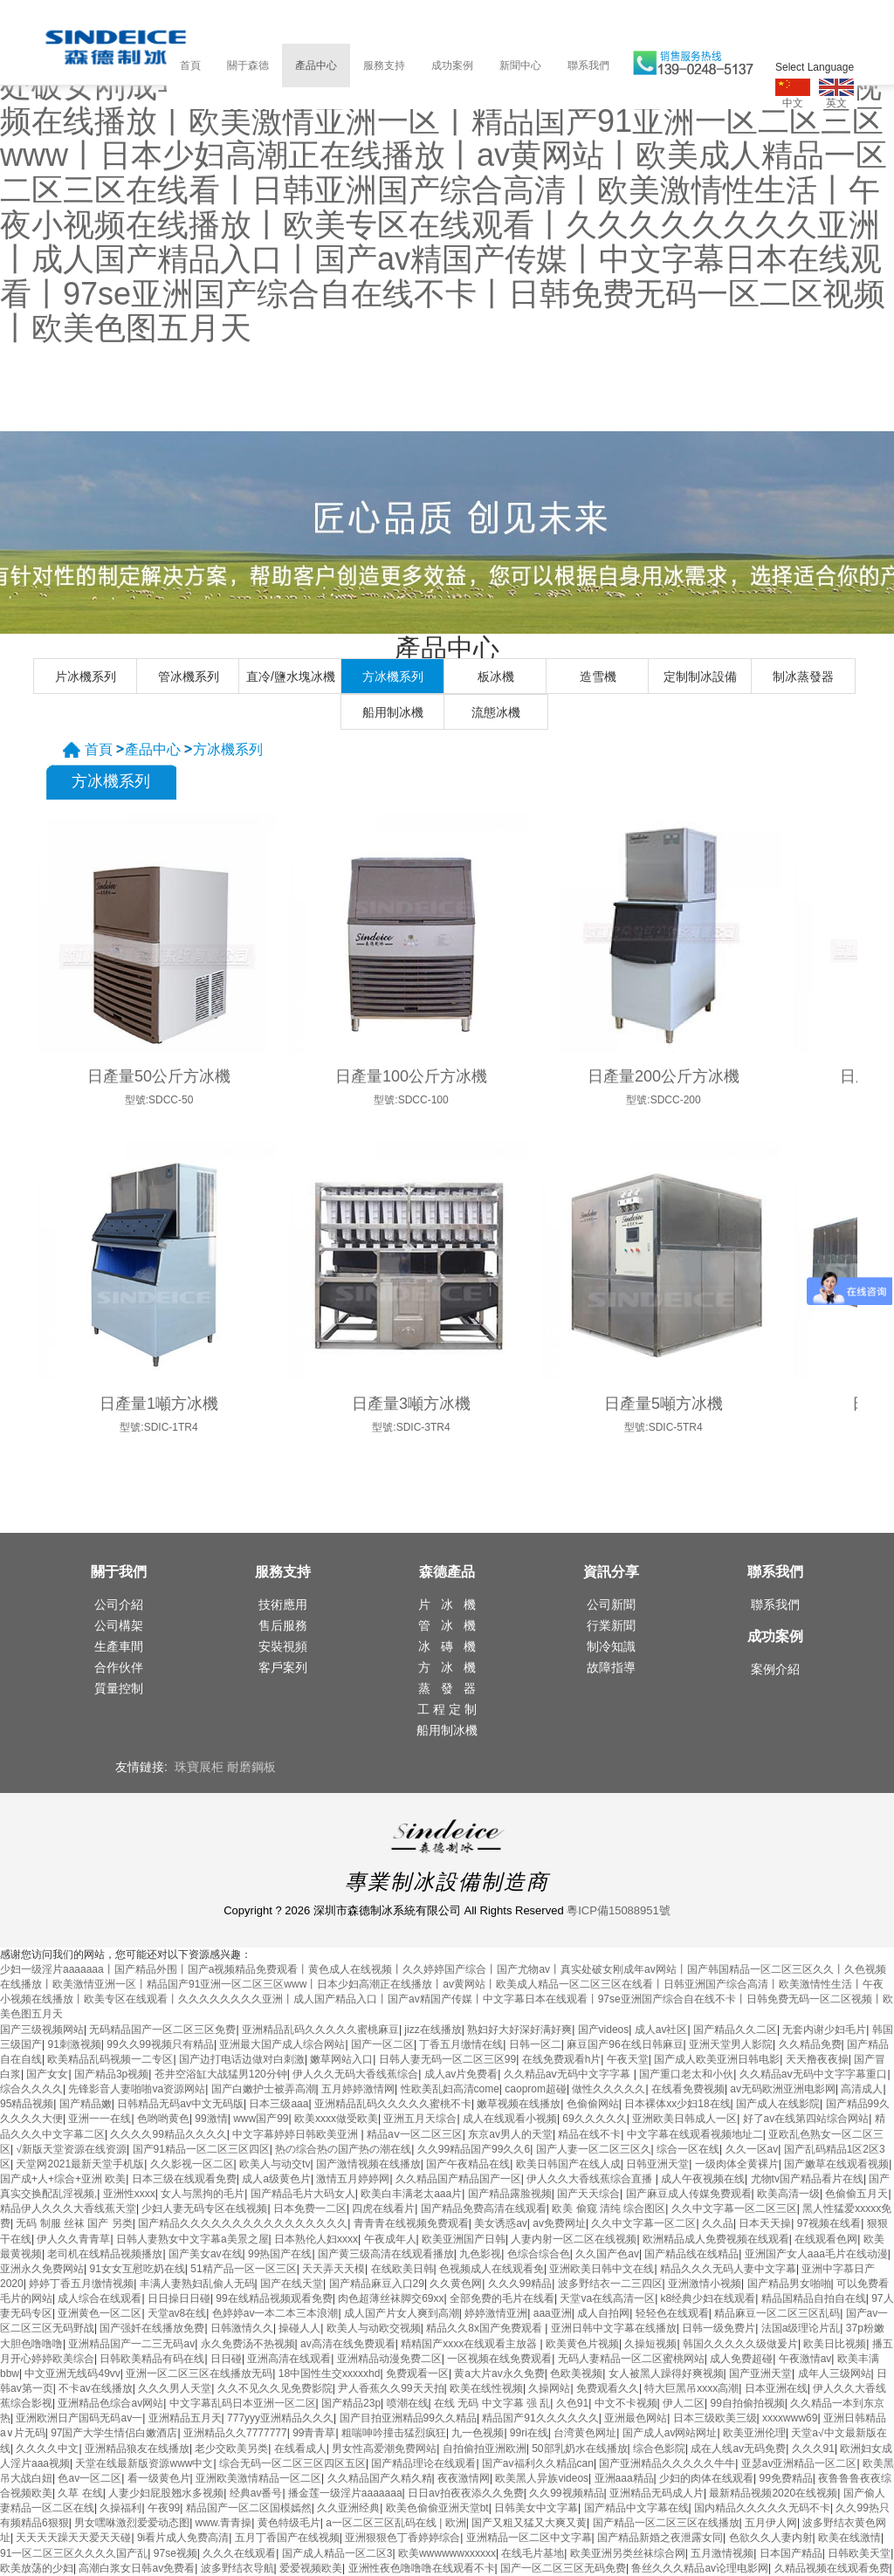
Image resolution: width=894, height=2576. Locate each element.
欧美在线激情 (849, 2537)
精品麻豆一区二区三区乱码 (777, 2313)
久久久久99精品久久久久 (168, 2134)
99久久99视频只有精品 (160, 2044)
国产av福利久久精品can (538, 2463)
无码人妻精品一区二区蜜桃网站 (631, 2359)
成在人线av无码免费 (738, 2448)
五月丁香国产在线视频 (287, 2537)
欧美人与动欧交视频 (374, 2328)
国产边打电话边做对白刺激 (242, 2059)
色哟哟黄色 (163, 2118)
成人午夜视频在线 (703, 2179)
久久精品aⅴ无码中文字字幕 (569, 2074)
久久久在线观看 (239, 2553)
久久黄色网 (456, 2283)
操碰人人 (299, 2328)
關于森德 (248, 65)
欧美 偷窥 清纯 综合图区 (608, 2208)
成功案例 (452, 65)
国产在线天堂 (291, 2283)
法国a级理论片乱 (801, 2328)
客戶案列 (282, 1667)
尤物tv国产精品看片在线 (807, 2179)
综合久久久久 (31, 2089)
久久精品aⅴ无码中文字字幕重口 (813, 2074)
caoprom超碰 (536, 2089)
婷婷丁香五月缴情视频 (81, 2283)
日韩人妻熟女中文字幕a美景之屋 (192, 2239)
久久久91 (813, 2448)
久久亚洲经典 (348, 2508)
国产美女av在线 (205, 2254)
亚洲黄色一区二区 (99, 2313)
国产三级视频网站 (42, 2029)
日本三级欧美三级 (715, 2418)
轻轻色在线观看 (672, 2313)
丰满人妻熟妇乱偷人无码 (197, 2283)
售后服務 (282, 1625)
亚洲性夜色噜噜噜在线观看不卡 (421, 2568)
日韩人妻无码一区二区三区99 (447, 2059)
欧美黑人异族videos (541, 2478)
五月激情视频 (722, 2553)
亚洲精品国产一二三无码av (131, 2344)
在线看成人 (300, 2448)
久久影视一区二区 (192, 2164)
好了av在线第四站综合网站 (806, 2118)
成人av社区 (661, 2029)
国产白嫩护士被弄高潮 (263, 2089)
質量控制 (118, 1688)
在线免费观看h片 (562, 2059)
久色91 (572, 2403)
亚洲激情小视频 (704, 2283)
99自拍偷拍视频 (748, 2403)
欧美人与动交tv (274, 2164)
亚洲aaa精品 (624, 2478)
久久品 (717, 2223)
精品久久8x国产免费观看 (485, 2328)
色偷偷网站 (593, 2104)
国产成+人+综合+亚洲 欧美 (63, 2179)
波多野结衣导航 (237, 2568)
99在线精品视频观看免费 (274, 2298)
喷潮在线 (408, 2403)
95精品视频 (26, 2104)
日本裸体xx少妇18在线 (677, 2104)
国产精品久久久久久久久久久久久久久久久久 (242, 2223)
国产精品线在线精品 (691, 2254)
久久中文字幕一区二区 (643, 2223)
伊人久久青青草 (73, 2239)
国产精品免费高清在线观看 (484, 2208)
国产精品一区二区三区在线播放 (666, 2523)
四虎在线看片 (383, 2208)
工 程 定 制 (447, 1709)
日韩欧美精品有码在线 (152, 2359)
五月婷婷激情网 (358, 2089)
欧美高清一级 (788, 2194)
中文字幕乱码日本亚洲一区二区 (242, 2403)
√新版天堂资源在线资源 (71, 2149)
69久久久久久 (594, 2118)
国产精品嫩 (85, 2104)
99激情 (211, 2118)
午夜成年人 (390, 2239)
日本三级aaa (278, 2104)
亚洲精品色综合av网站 (110, 2403)
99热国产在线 (280, 2254)
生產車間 (118, 1646)
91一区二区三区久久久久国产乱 (74, 2553)
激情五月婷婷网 (352, 2179)
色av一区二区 (89, 2478)
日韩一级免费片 (718, 2328)
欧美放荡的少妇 (36, 2568)
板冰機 (496, 676)
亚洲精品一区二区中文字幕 (529, 2537)
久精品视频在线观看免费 (832, 2568)
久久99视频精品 (566, 2493)
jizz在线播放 (432, 2029)
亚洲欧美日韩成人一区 (684, 2118)
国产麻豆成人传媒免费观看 (689, 2194)
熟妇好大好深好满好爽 (519, 2029)
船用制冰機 (392, 712)
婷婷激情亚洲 (495, 2313)
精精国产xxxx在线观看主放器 (470, 2344)
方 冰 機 (446, 1667)
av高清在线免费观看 (347, 2344)
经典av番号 (256, 2493)
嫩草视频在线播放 (518, 2104)
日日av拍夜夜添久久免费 (466, 2493)
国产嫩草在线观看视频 (836, 2164)
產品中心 (316, 65)
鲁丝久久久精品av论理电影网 (699, 2568)
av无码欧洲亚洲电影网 (783, 2089)
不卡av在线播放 (95, 2388)
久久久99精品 (520, 2283)
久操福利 (120, 2508)
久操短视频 (650, 2344)
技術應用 (282, 1604)
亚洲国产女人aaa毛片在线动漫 (816, 2254)
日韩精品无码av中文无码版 (180, 2104)
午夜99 (164, 2508)
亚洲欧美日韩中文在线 (601, 2269)
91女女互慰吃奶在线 (136, 2269)
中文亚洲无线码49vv (72, 2373)
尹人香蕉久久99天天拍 (391, 2388)
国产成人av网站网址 (670, 2433)
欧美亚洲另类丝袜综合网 (627, 2553)
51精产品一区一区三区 (243, 2269)
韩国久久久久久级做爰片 (740, 2344)
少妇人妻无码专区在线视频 (204, 2208)
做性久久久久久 (608, 2089)
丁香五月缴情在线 (461, 2044)
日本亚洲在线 (776, 2388)
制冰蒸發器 (803, 676)
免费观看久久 (607, 2388)
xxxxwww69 (789, 2418)
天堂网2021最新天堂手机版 (80, 2164)
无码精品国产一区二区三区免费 (162, 2029)
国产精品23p (351, 2403)
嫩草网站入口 (341, 2059)
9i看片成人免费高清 (183, 2537)
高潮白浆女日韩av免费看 (137, 2568)
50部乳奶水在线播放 (579, 2448)
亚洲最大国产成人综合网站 (282, 2044)
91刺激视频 (73, 2044)
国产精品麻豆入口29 (376, 2283)
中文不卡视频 (626, 2403)
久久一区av (752, 2149)
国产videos (603, 2029)
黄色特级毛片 (289, 2523)
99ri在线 (529, 2433)
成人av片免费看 (461, 2074)
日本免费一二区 (310, 2208)
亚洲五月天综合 (420, 2118)
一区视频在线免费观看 (499, 2359)
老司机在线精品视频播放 (104, 2254)
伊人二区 (684, 2403)
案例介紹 (775, 1669)
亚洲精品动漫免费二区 (389, 2359)
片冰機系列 (85, 676)
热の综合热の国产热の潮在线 (343, 2149)
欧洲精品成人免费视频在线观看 (716, 2239)
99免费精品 (785, 2478)
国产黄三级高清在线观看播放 (386, 2254)
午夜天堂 (628, 2059)
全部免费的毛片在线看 (502, 2298)
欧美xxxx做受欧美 (336, 2118)
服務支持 (384, 65)
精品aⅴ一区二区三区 (415, 2134)
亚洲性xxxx (129, 2194)
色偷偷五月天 (856, 2194)
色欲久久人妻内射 (771, 2537)
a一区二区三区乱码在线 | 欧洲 (395, 2523)
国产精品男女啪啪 (789, 2283)
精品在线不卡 (589, 2134)
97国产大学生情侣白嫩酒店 (114, 2433)
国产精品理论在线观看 (423, 2463)
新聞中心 (520, 65)
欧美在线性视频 (486, 2388)
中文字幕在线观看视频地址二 (695, 2134)
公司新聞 (611, 1604)
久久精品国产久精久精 (379, 2478)
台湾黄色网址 (585, 2433)
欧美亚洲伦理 (754, 2433)
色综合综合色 (538, 2254)
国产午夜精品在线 (468, 2164)
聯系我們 (588, 65)
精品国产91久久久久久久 (540, 2418)
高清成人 (862, 2089)
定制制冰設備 (700, 676)
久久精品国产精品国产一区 (458, 2179)
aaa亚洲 (552, 2313)
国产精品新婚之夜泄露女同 (660, 2537)
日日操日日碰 (179, 2298)
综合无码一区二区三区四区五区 (292, 2463)
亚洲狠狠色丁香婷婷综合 (402, 2537)
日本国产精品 (791, 2553)
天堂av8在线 (177, 2313)
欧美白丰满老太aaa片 (411, 2194)
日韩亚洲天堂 (657, 2164)
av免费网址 (559, 2223)
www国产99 (260, 2118)
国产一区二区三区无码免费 (563, 2568)
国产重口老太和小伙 (686, 2074)
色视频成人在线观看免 (491, 2269)
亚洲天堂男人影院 (731, 2044)
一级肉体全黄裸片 (737, 2164)
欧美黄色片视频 (582, 2344)
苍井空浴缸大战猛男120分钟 (221, 2074)
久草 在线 (80, 2493)
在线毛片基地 (532, 2553)
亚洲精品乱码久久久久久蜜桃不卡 (392, 2104)
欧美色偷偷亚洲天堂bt (437, 2508)
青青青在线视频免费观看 (411, 2223)
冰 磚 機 (446, 1646)
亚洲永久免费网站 (42, 2269)
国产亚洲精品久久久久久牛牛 (667, 2463)
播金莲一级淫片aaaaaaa (345, 2493)
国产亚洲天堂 (760, 2373)
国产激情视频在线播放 (368, 2164)
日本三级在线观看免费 (184, 2179)
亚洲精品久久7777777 (235, 2433)
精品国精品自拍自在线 (813, 2298)
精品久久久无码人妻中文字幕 (728, 2269)
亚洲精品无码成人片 (656, 2493)
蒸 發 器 (446, 1688)
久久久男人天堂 (174, 2388)
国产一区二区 (382, 2044)
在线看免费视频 (688, 2089)
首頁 (190, 65)
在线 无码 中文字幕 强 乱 (492, 2403)
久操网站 (549, 2388)
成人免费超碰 (741, 2359)
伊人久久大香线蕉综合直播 (590, 2179)
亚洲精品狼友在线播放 (137, 2448)
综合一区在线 (688, 2149)
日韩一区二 (535, 2044)
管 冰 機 (446, 1625)
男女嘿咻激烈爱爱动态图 (131, 2523)
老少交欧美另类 (231, 2448)
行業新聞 (611, 1625)
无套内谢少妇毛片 (824, 2029)
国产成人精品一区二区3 (337, 2553)
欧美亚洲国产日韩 (463, 2239)
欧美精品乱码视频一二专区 (110, 2059)
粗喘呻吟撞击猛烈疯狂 (393, 2433)
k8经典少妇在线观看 (708, 2298)
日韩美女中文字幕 (536, 2508)
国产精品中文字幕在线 (636, 2508)
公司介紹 (118, 1604)
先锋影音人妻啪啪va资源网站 (136, 2089)
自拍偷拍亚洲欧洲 (484, 2448)
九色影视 (480, 2254)
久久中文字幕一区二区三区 (734, 2208)
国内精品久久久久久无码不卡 (762, 2508)
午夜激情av (805, 2359)
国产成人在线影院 (778, 2104)
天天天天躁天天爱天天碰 (73, 2537)
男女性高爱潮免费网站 (384, 2448)
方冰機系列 (392, 676)
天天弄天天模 (333, 2269)
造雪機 (598, 676)
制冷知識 (611, 1646)
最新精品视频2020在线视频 (773, 2493)
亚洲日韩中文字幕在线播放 (614, 2328)
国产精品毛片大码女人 (303, 2194)
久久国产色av (607, 2254)
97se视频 (175, 2553)
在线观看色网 (825, 2239)
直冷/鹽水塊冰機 (290, 676)
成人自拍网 (603, 2313)
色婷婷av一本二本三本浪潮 (275, 2313)
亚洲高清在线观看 (289, 2359)
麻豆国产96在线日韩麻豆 (625, 2044)
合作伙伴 (118, 1667)
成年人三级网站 (834, 2373)
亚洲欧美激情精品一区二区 (258, 2478)
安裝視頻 (282, 1646)
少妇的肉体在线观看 (706, 2478)
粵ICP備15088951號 (618, 1910)
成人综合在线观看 (99, 2298)
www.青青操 (224, 2523)
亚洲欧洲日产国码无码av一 (79, 2418)
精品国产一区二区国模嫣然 (249, 2508)
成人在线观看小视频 (510, 2118)
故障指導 (611, 1667)
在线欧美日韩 (402, 2269)
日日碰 (226, 2359)
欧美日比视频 (834, 2344)
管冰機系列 (188, 676)
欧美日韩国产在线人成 (568, 2164)
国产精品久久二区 (735, 2029)
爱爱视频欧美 (310, 2568)
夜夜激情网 (463, 2478)
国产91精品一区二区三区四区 (201, 2149)
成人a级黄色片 (276, 2179)
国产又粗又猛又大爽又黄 (529, 2523)
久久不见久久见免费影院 (275, 2388)
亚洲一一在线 (99, 2118)
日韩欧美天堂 (859, 2553)
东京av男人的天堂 (510, 2134)
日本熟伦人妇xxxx (316, 2239)
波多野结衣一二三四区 (610, 2283)
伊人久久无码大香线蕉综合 (355, 2074)
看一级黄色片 (158, 2478)
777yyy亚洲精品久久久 (280, 2418)
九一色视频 (477, 2433)
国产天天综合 (588, 2194)
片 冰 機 (446, 1604)
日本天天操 (765, 2223)
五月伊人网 (771, 2523)
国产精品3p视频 (111, 2074)
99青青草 (313, 2433)
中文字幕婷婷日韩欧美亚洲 (296, 2134)
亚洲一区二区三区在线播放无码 (199, 2373)
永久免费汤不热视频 (248, 2344)
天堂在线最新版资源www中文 (144, 2463)
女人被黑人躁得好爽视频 (666, 2373)
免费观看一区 (417, 2373)
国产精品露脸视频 (510, 2194)
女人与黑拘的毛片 (202, 2194)
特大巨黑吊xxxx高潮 (691, 2388)
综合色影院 (659, 2448)
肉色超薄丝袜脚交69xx (391, 2298)
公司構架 (118, 1625)
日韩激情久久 (241, 2328)
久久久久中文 (47, 2448)
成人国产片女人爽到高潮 (401, 2313)
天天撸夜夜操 (817, 2059)
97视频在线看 (829, 2223)
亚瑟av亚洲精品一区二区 (799, 2463)
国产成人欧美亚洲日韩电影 (717, 2059)
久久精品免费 (810, 2044)
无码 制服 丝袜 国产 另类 (74, 2223)
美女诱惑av (500, 2223)
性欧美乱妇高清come (450, 2089)
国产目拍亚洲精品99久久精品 (408, 2418)
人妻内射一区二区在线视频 (573, 2239)
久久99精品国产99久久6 (473, 2149)
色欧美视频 (576, 2373)
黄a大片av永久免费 (499, 2373)
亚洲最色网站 (635, 2418)
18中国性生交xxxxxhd (330, 2373)
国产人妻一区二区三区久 (593, 2149)
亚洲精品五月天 (185, 2418)
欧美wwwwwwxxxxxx (447, 2553)
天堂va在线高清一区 (607, 2298)
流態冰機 (495, 712)
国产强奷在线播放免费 (152, 2328)
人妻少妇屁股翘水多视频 (166, 2493)
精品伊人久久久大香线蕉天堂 (68, 2208)
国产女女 (47, 2074)
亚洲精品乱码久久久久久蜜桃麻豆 (320, 2029)
